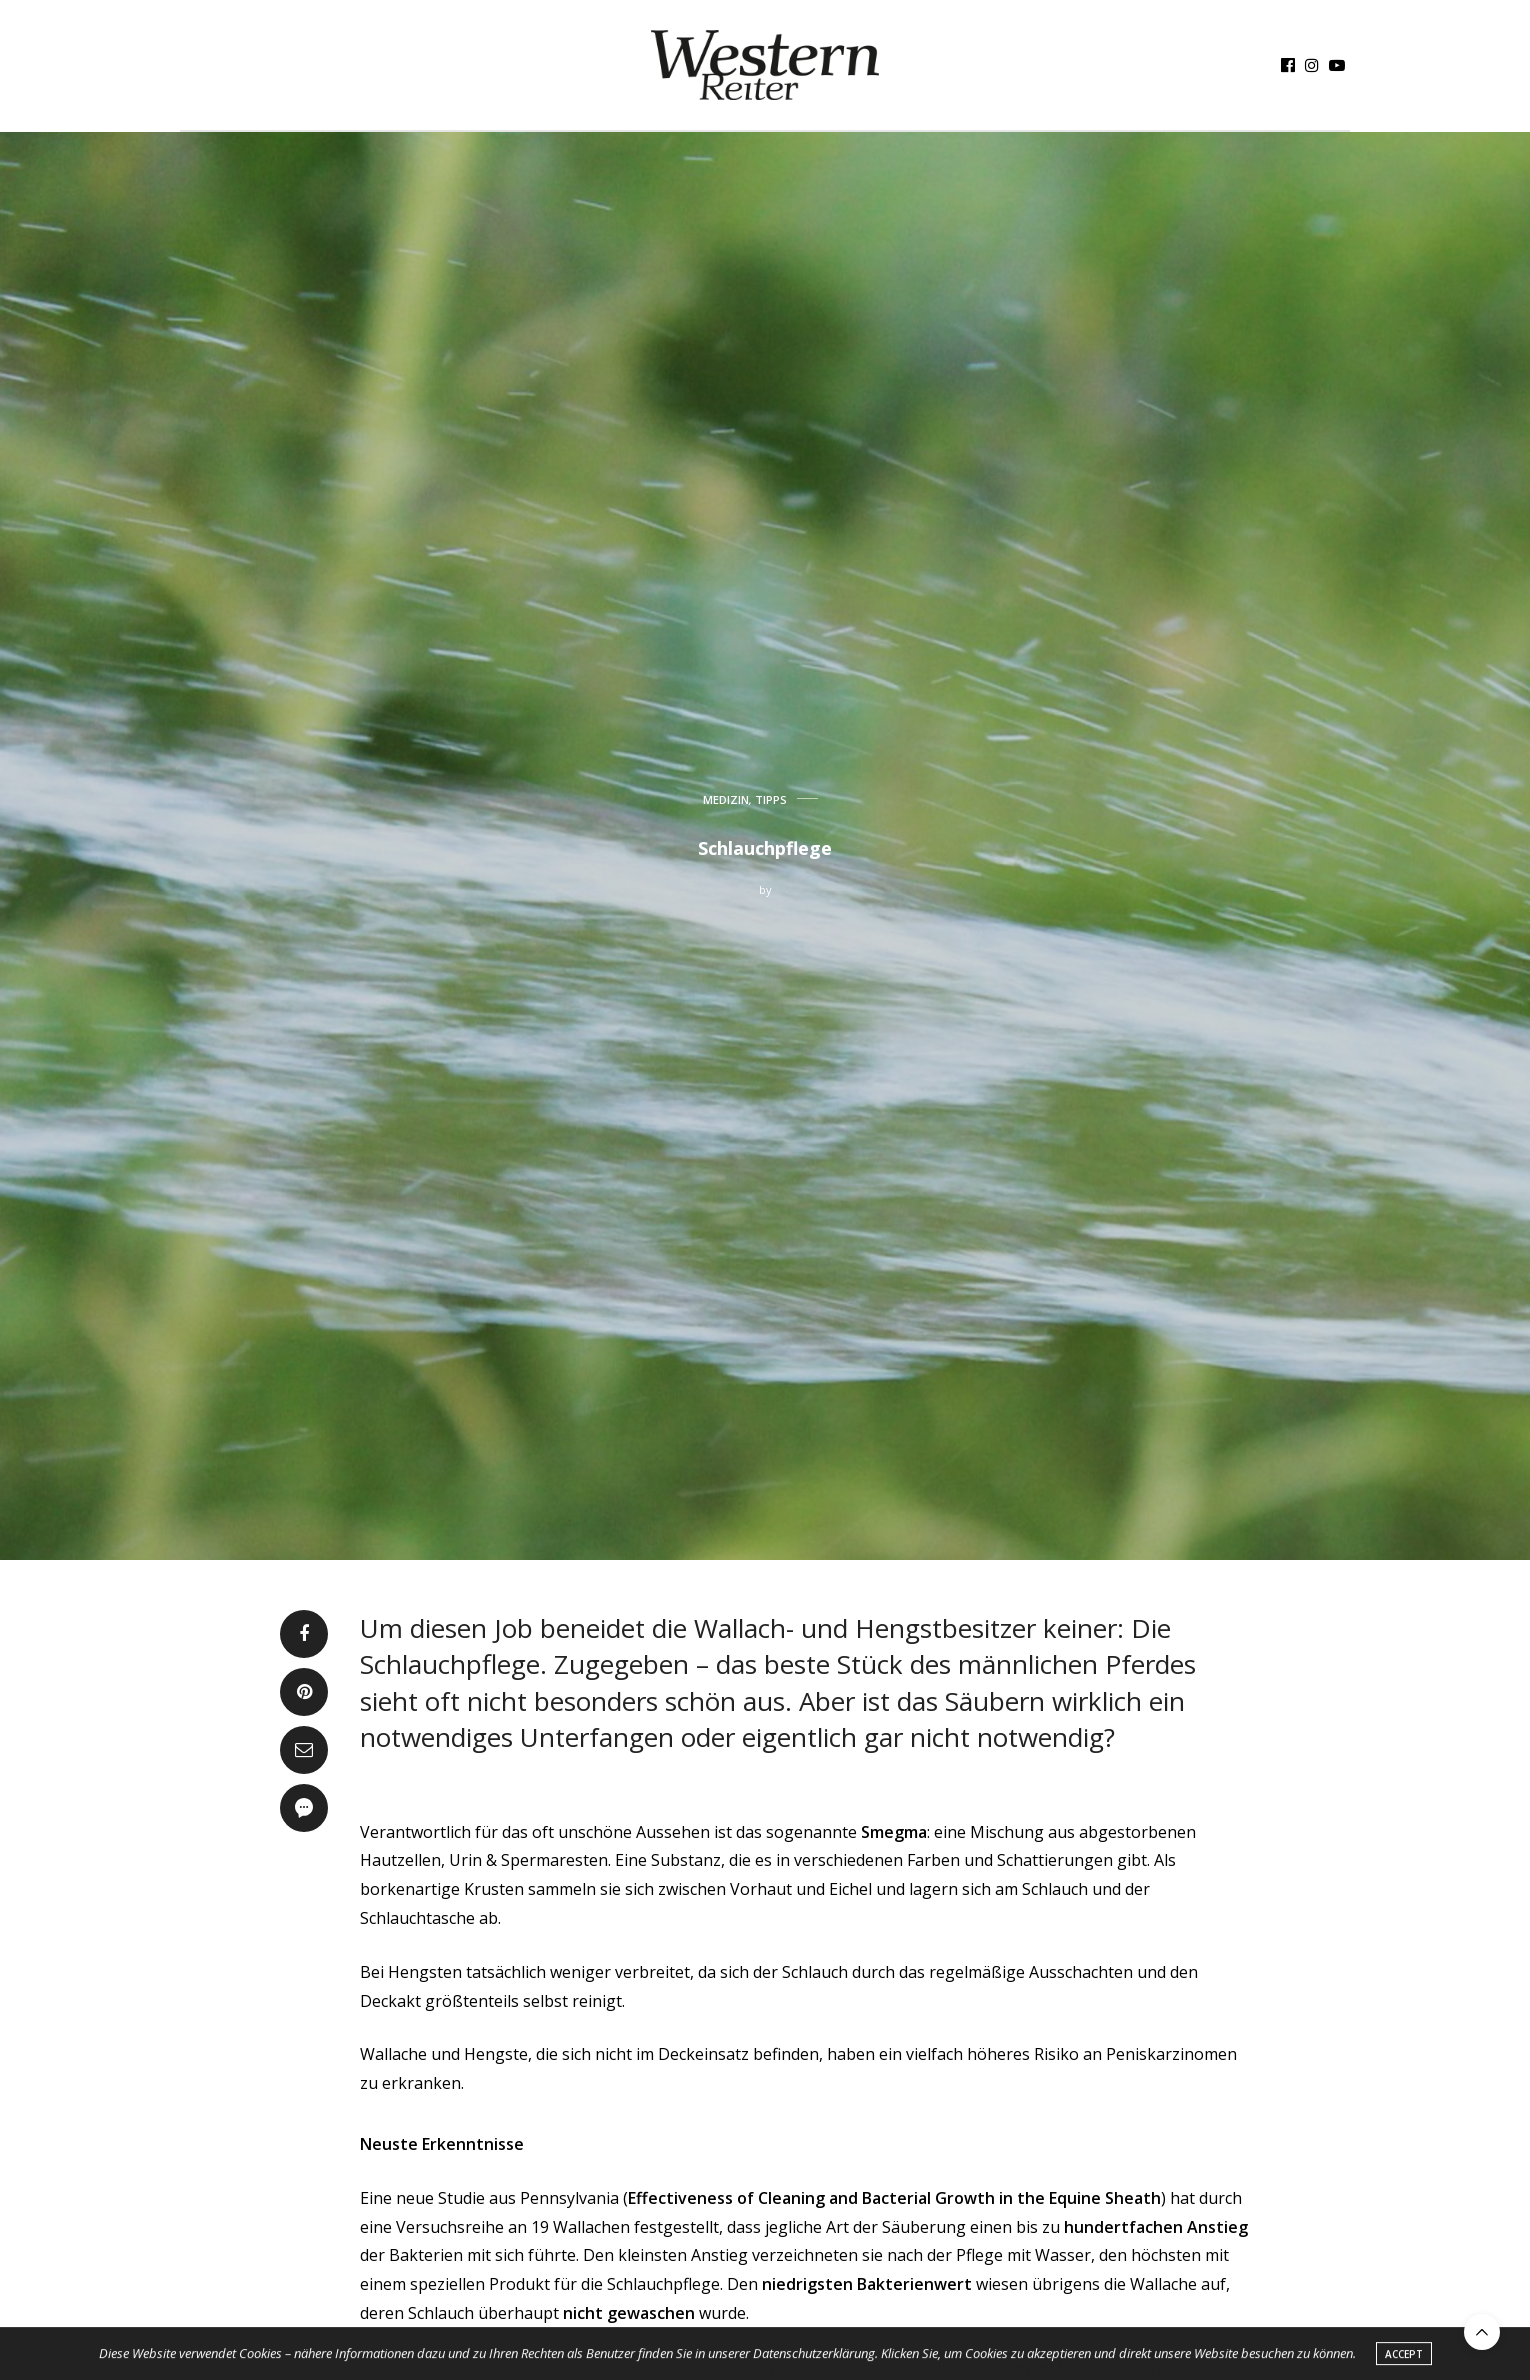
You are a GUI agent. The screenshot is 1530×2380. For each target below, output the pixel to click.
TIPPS (771, 799)
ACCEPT (1404, 2357)
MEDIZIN (726, 799)
